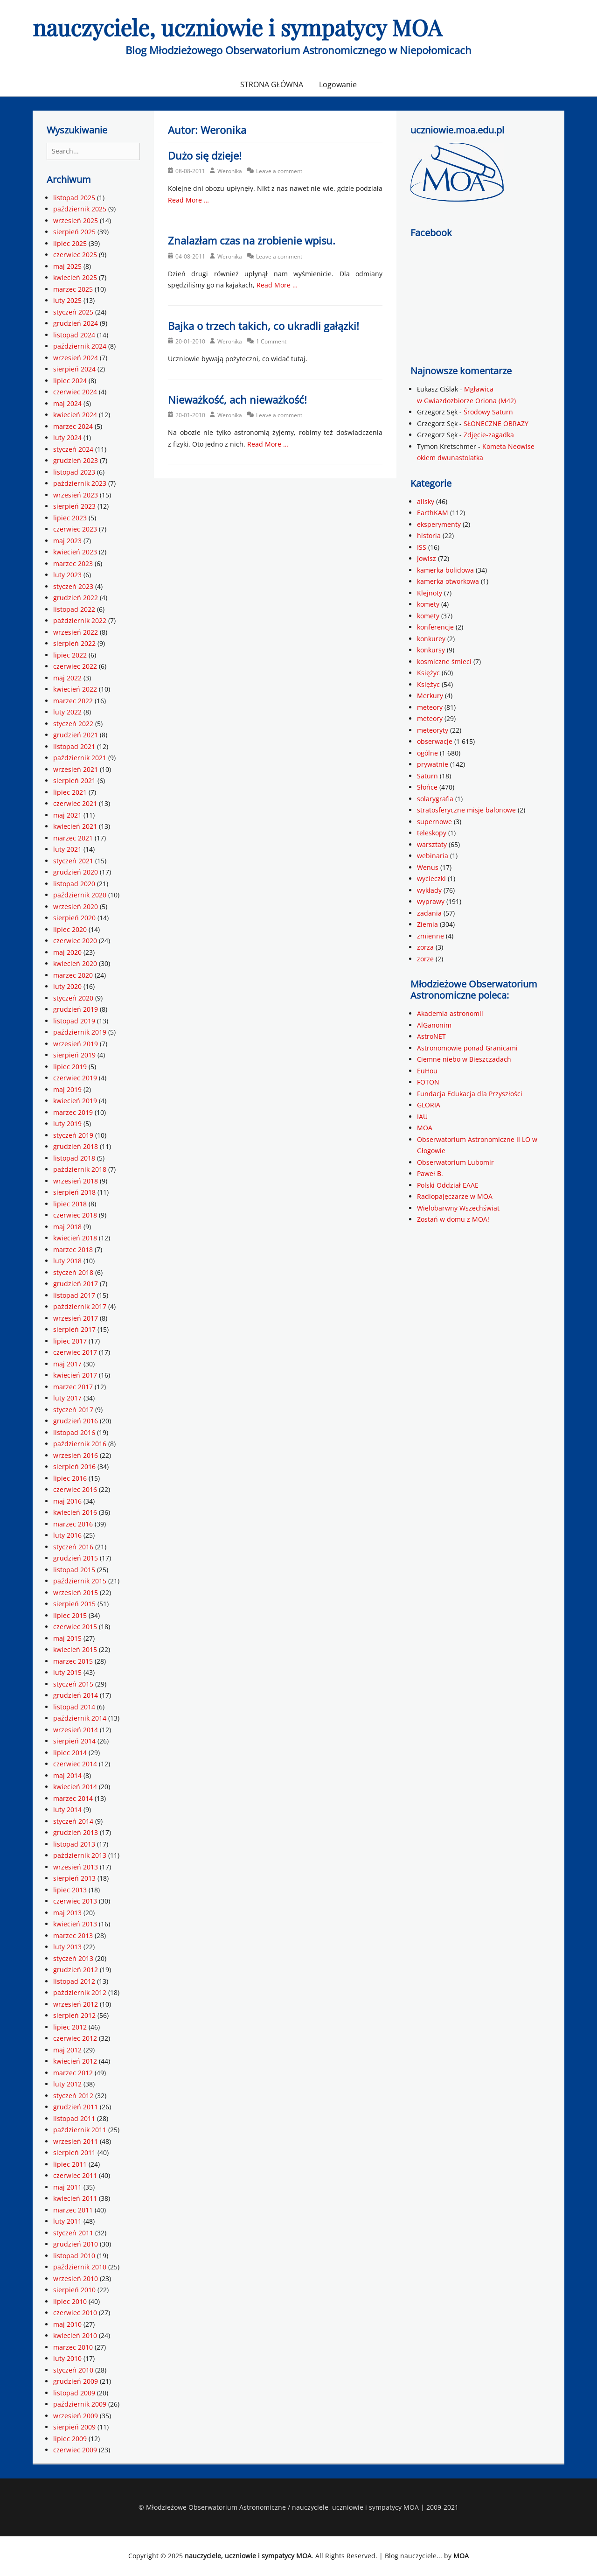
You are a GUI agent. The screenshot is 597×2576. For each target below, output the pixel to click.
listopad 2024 (74, 334)
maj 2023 (67, 540)
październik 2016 (79, 1443)
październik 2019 (79, 1032)
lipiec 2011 (70, 2164)
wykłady (429, 890)
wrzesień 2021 (75, 769)
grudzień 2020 (75, 872)
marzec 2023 (73, 563)
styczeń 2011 (73, 2232)
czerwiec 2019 (75, 1077)
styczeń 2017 (73, 1409)
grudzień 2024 (75, 323)
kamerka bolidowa (445, 570)
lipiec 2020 (70, 929)
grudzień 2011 (75, 2106)
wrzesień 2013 (75, 1866)
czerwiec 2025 (75, 254)
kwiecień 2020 (75, 963)
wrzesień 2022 (75, 632)
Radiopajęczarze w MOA (455, 1196)
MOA (424, 1127)
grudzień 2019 (75, 1009)
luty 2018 (67, 1260)
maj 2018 (67, 1226)
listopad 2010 (74, 2255)
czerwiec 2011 (75, 2175)
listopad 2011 (74, 2118)
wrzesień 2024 (75, 357)
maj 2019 (67, 1089)
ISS (421, 547)
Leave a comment (279, 171)
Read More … (188, 200)
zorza (425, 947)
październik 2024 (79, 346)
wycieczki (431, 878)
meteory (430, 707)
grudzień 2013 (75, 1832)
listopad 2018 (74, 1158)
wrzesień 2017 (75, 1318)
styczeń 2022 (73, 723)
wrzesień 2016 (75, 1455)
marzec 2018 (73, 1249)
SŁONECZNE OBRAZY (496, 423)
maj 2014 (67, 1775)
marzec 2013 (73, 1935)
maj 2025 (67, 266)
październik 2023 (79, 483)
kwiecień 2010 (75, 2335)
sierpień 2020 (74, 917)
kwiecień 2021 (75, 826)
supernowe (434, 821)
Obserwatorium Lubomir (455, 1162)
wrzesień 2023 (75, 494)
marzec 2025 (73, 289)
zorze (425, 958)
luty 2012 (67, 2083)
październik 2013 (79, 1855)
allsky (425, 501)
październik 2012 (79, 1992)
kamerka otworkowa (448, 581)
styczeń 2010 (73, 2370)
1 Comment (271, 341)
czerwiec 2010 (75, 2312)
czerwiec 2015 (75, 1626)
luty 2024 (67, 437)
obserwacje (434, 741)
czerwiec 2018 (75, 1215)
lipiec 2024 (70, 380)
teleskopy (431, 832)
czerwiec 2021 (75, 803)
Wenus (427, 867)
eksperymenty (439, 524)
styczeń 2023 (73, 586)
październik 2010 (79, 2266)
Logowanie (338, 84)
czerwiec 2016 (75, 1489)
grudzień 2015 (75, 1558)
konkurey (431, 638)
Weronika (229, 171)
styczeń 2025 (73, 312)
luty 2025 (67, 300)
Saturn (427, 775)
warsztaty (432, 844)
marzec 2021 (73, 837)
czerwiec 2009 (75, 2449)
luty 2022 (67, 711)
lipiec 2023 (70, 517)
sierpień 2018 (74, 1192)
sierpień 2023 (74, 506)
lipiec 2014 (70, 1752)
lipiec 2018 (70, 1203)
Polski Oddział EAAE (448, 1185)
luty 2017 (67, 1397)
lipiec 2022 (70, 655)
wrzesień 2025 (75, 220)
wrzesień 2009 (75, 2415)
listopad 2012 (74, 1981)
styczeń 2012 (73, 2095)
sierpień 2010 (74, 2289)
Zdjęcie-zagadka (489, 434)
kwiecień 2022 (75, 689)
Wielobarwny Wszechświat (458, 1208)
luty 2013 (67, 1946)
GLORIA (428, 1104)
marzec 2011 (73, 2209)
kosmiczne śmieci (444, 661)
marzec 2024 (73, 426)
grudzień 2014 (75, 1695)
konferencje (435, 627)
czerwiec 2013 (75, 1901)
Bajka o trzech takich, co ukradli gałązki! (263, 326)
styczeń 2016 (73, 1546)
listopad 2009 (74, 2392)
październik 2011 (79, 2129)
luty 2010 (67, 2358)
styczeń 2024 (73, 449)
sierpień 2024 (74, 368)
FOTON (428, 1082)
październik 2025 (79, 208)
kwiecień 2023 (75, 551)
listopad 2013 (74, 1844)
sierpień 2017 (74, 1329)
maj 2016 (67, 1501)
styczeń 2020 (73, 998)
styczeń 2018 (73, 1272)
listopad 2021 (74, 746)
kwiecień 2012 (75, 2061)
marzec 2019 (73, 1112)
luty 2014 (67, 1809)
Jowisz (426, 558)
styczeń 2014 (73, 1821)
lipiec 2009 (70, 2438)
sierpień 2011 (74, 2152)
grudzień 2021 (75, 734)
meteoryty (432, 730)
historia (429, 535)
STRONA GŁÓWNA (271, 84)
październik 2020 (79, 894)
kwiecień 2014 (75, 1786)
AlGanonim (434, 1025)
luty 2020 (67, 986)
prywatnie (432, 764)
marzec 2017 (73, 1386)
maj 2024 (67, 403)
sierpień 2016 (74, 1466)
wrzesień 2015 (75, 1592)
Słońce (427, 787)
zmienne (430, 935)
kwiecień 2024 (75, 414)
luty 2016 (67, 1535)
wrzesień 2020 (75, 906)
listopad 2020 (74, 883)
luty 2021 (67, 849)
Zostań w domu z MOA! (453, 1219)
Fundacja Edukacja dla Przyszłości (469, 1093)
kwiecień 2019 (75, 1100)
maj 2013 (67, 1912)
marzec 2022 (73, 700)
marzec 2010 (73, 2347)
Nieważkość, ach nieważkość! (237, 399)
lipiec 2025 (70, 243)
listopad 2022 (74, 609)
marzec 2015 (73, 1661)
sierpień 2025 (74, 231)
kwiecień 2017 (75, 1375)
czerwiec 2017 (75, 1352)
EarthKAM (432, 512)
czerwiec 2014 (75, 1763)
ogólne (427, 753)
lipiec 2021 (70, 792)
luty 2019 (67, 1123)
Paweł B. (430, 1173)
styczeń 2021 (73, 860)
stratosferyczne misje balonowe (466, 809)
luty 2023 (67, 574)
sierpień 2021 (74, 780)
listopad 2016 (74, 1432)
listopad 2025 (74, 197)
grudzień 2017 (75, 1283)
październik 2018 (79, 1169)
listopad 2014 (74, 1706)
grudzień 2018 (75, 1146)
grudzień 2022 (75, 597)
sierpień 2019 (74, 1054)
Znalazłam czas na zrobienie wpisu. (251, 240)
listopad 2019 (74, 1020)
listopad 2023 (74, 472)
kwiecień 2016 (75, 1512)
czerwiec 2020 (75, 940)
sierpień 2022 (74, 643)
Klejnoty (429, 592)
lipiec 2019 (70, 1066)
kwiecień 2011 (75, 2198)
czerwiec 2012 (75, 2038)
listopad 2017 (74, 1295)
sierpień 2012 (74, 2015)
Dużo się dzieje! (205, 155)
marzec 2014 (73, 1798)
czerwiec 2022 (75, 666)
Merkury (430, 695)
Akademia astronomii (450, 1013)
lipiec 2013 (70, 1889)
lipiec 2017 (70, 1341)
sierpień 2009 (74, 2426)
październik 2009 (79, 2404)
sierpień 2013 (74, 1878)
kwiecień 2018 (75, 1237)
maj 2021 (67, 815)
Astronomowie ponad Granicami (467, 1047)
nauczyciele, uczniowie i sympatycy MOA (237, 27)
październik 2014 (79, 1718)
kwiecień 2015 (75, 1649)
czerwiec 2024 (75, 391)
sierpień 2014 (74, 1740)
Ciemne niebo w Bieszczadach (464, 1059)
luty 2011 (67, 2221)
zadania (429, 913)
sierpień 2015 (74, 1603)
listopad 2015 (74, 1569)
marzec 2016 (73, 1523)
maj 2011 (67, 2187)
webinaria (432, 855)
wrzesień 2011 (75, 2141)
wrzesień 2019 (75, 1043)
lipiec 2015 (70, 1615)
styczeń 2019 (73, 1135)
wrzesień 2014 (75, 1729)
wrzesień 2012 (75, 2004)
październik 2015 (79, 1580)
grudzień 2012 (75, 1969)
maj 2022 (67, 677)
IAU (422, 1116)
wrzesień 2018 (75, 1180)
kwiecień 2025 (75, 277)
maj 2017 (67, 1363)
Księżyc (428, 672)
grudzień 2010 (75, 2244)
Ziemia (427, 924)
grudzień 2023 (75, 460)
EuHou (427, 1070)
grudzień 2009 (75, 2381)
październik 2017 (79, 1306)
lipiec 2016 (70, 1478)
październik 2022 (79, 620)
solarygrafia (435, 798)
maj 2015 (67, 1638)
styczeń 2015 (73, 1684)
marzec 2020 (73, 975)
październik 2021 (79, 757)
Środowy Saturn (488, 411)
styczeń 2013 (73, 1958)
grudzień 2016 (75, 1420)
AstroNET (431, 1036)
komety (428, 604)
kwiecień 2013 (75, 1923)
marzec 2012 (73, 2072)
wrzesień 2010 (75, 2278)
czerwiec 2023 (75, 529)
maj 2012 (67, 2049)
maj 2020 (67, 952)
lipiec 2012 (70, 2027)
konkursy (431, 649)
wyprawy (430, 901)
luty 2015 (67, 1672)
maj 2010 (67, 2324)
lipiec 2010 (70, 2301)
